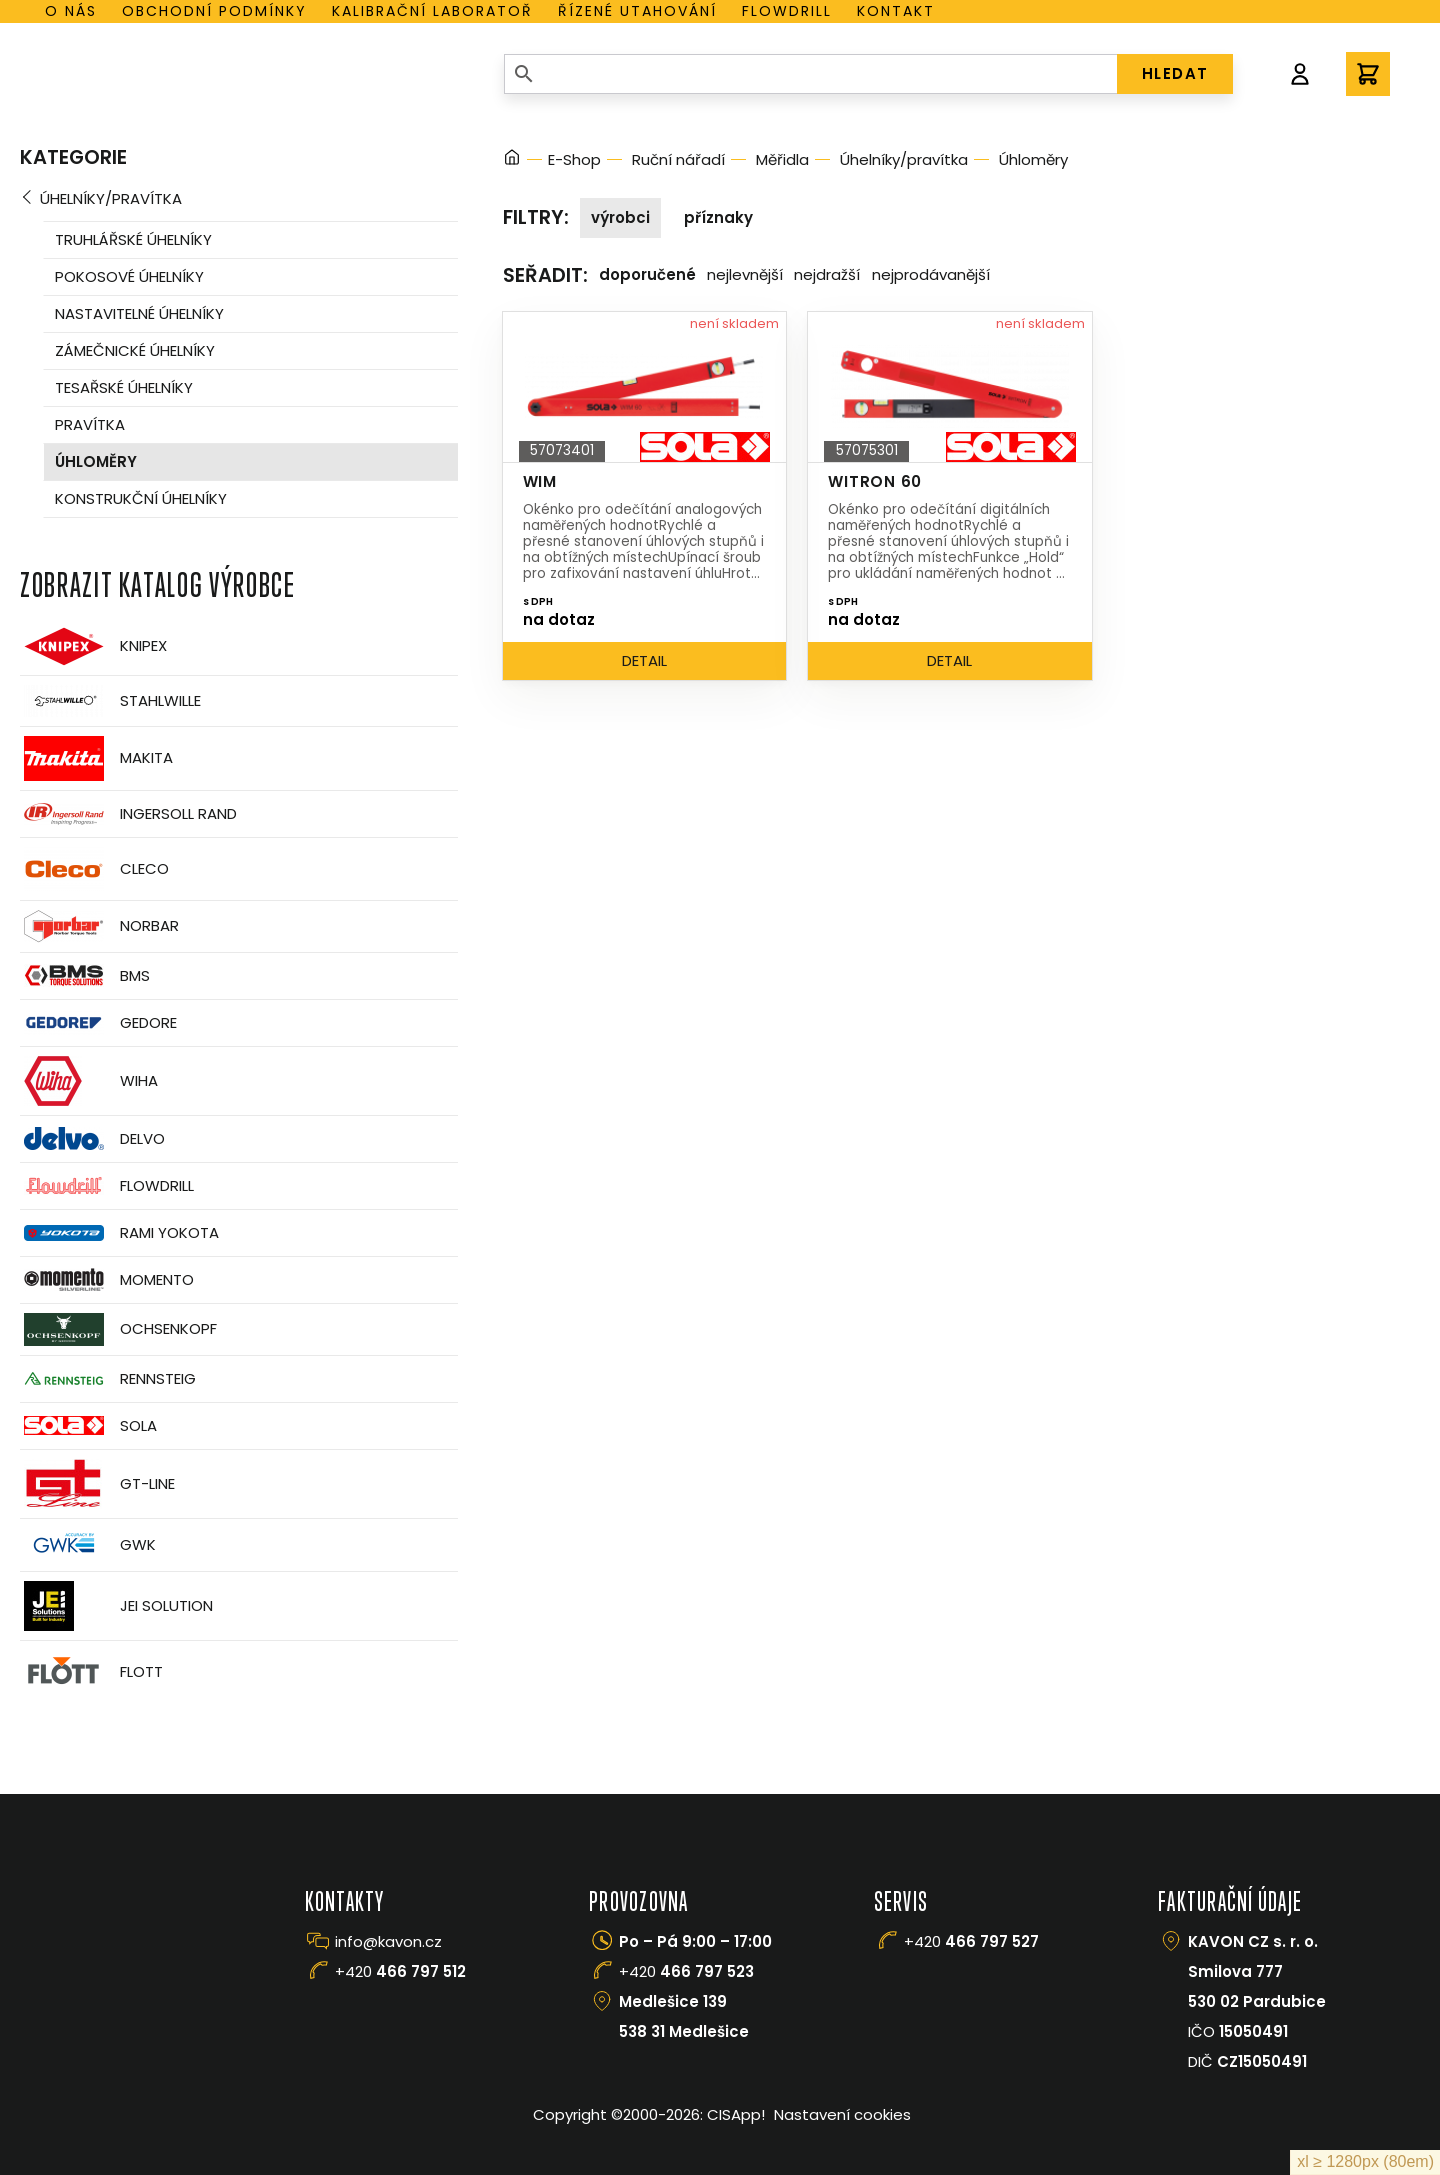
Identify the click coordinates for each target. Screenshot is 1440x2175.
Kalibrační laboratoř (432, 11)
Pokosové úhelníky (129, 276)
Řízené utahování (637, 11)
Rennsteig (108, 1379)
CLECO (94, 869)
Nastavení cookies (842, 2114)
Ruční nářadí (678, 159)
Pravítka (90, 424)
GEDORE (98, 1023)
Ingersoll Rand (128, 814)
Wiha (89, 1081)
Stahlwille (110, 701)
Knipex (93, 646)
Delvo (92, 1138)
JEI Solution (116, 1606)
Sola (88, 1425)
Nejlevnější (745, 274)
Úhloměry (96, 461)
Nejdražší (827, 274)
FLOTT (91, 1672)
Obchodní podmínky (214, 11)
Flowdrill (787, 11)
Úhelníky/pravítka (111, 198)
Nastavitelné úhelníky (139, 313)
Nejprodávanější (931, 274)
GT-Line (97, 1484)
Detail (644, 660)
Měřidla (782, 159)
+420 (400, 1971)
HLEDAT (1175, 73)
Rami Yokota (119, 1233)
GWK (88, 1545)
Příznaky (718, 217)
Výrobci (620, 217)
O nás (71, 11)
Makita (96, 758)
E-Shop (574, 159)
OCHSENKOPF (118, 1329)
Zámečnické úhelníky (135, 350)
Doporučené (647, 274)
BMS (85, 975)
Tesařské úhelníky (124, 387)
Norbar (99, 926)
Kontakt (896, 11)
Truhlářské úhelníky (133, 239)
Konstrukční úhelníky (141, 498)
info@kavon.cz (388, 1941)
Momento (107, 1279)
